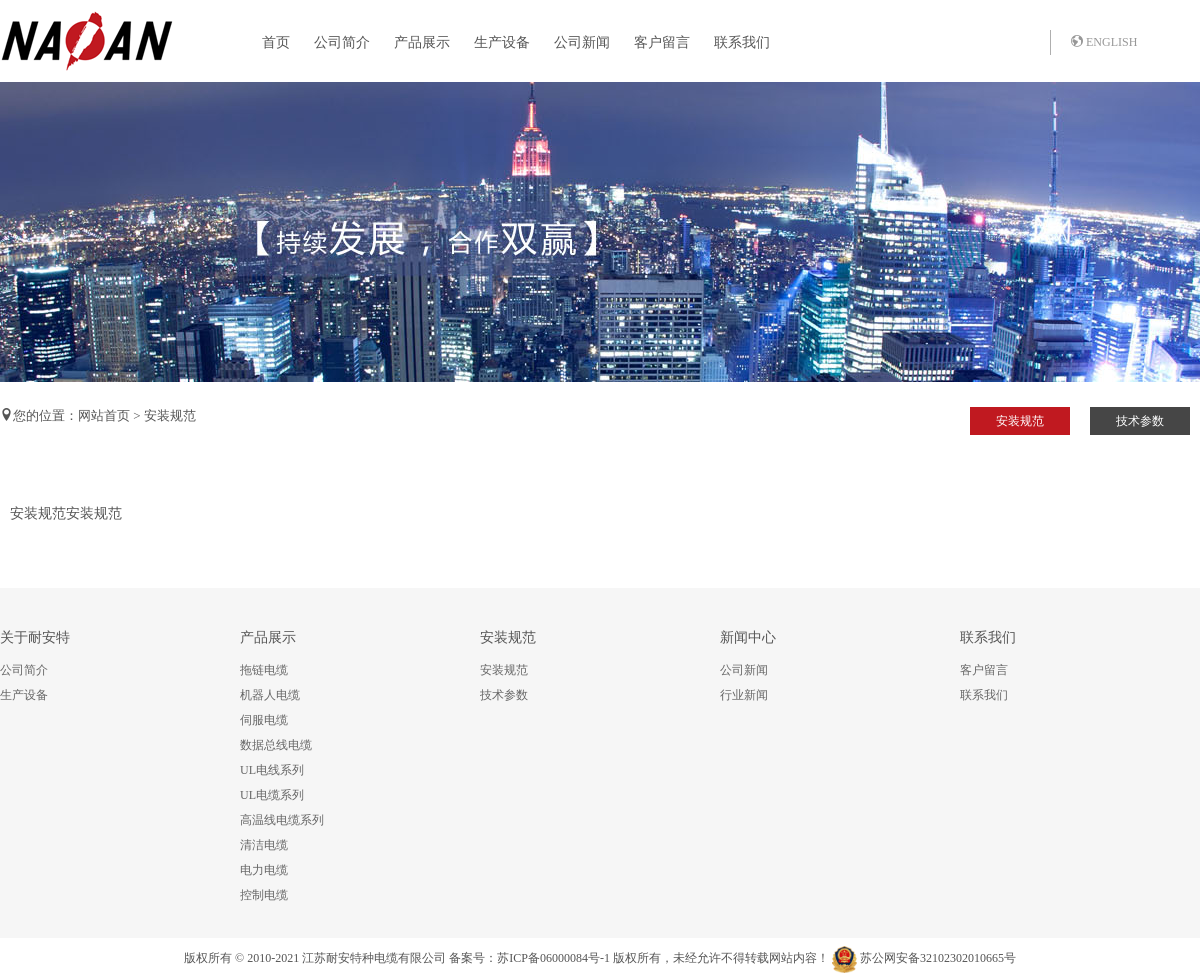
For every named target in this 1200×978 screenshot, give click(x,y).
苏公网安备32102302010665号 (938, 958)
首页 (276, 42)
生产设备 (502, 42)
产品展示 (422, 42)
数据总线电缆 (276, 745)
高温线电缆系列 (282, 820)
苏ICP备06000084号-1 (553, 958)
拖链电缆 (264, 670)
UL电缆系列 (272, 795)
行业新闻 (744, 695)
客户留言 (662, 42)
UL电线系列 (272, 770)
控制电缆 (264, 895)
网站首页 (104, 415)
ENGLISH (1104, 42)
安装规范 (1020, 421)
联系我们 (742, 42)
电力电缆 (264, 870)
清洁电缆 (264, 845)
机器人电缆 (270, 695)
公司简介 (342, 42)
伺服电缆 (264, 720)
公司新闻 (582, 42)
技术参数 (1140, 421)
